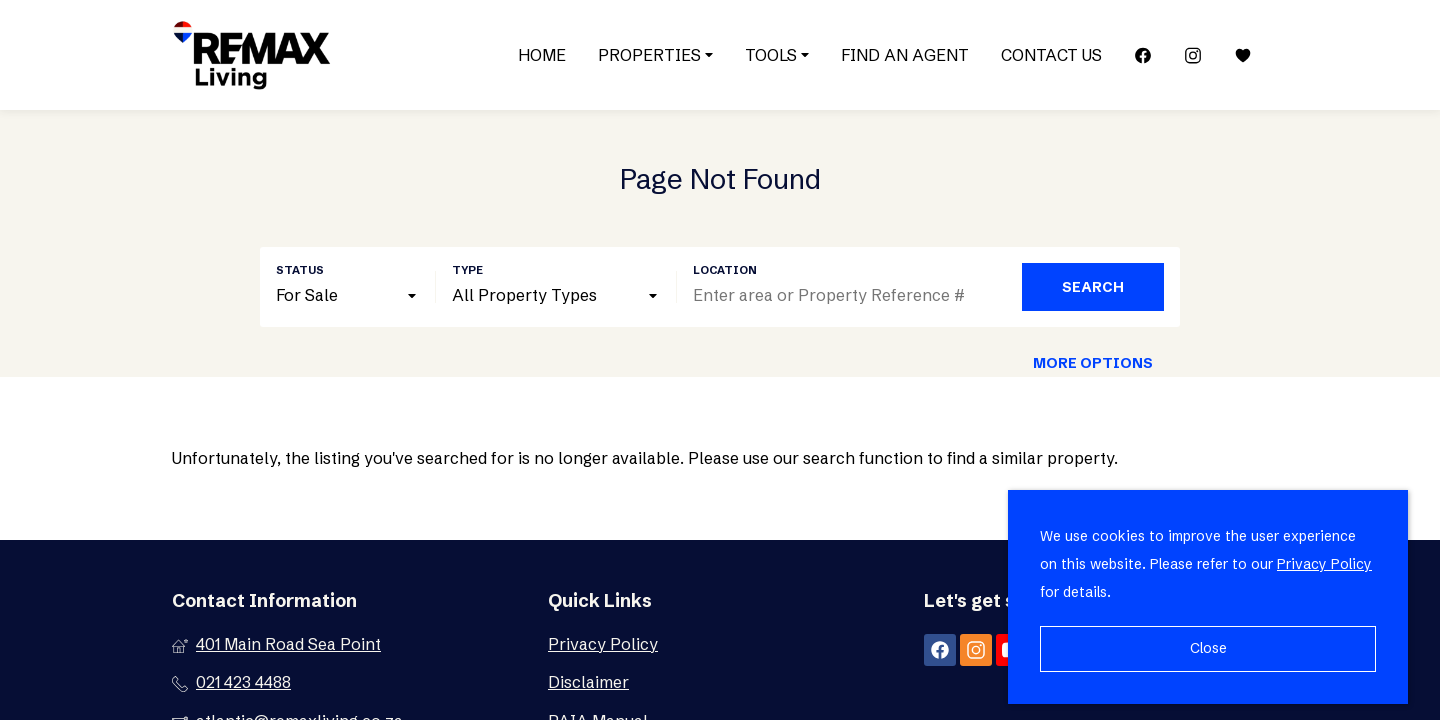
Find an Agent (905, 55)
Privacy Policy (603, 644)
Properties (655, 55)
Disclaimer (588, 682)
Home (542, 55)
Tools (777, 55)
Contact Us (1051, 55)
